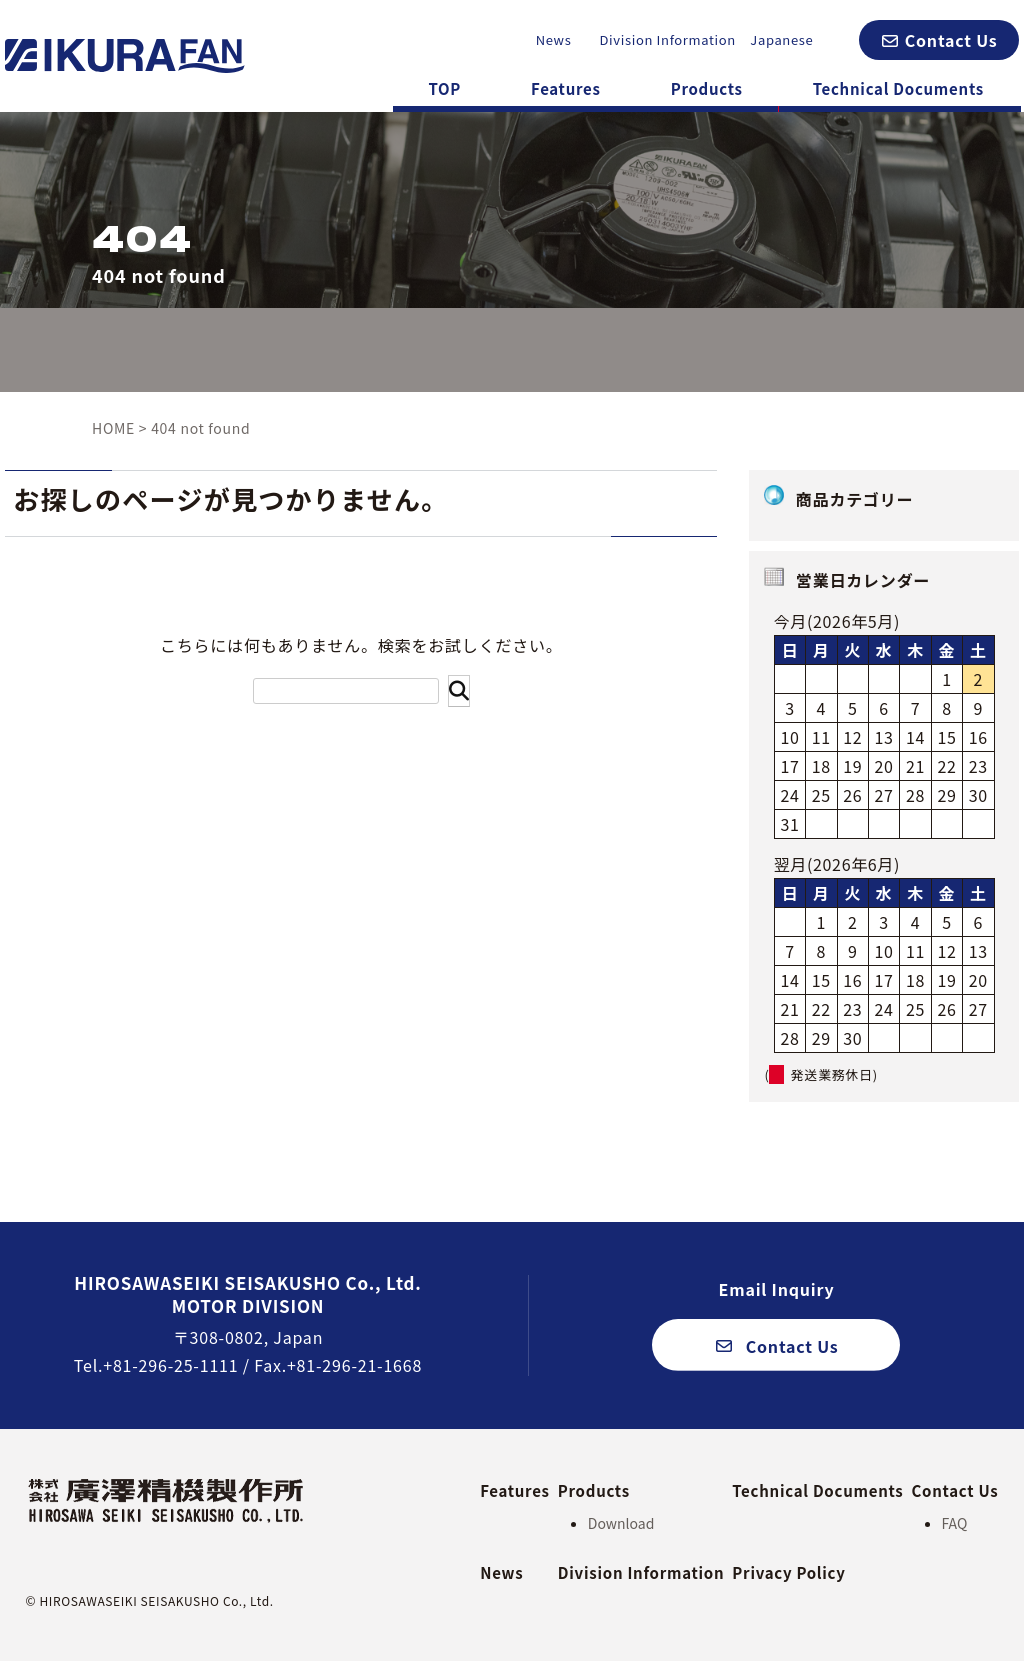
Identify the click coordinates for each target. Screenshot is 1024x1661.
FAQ (955, 1523)
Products (707, 88)
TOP (444, 88)
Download (621, 1523)
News (554, 39)
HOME (113, 428)
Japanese (781, 39)
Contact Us (955, 1490)
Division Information (668, 39)
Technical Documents (898, 88)
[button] (939, 40)
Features (566, 88)
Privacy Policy (788, 1572)
